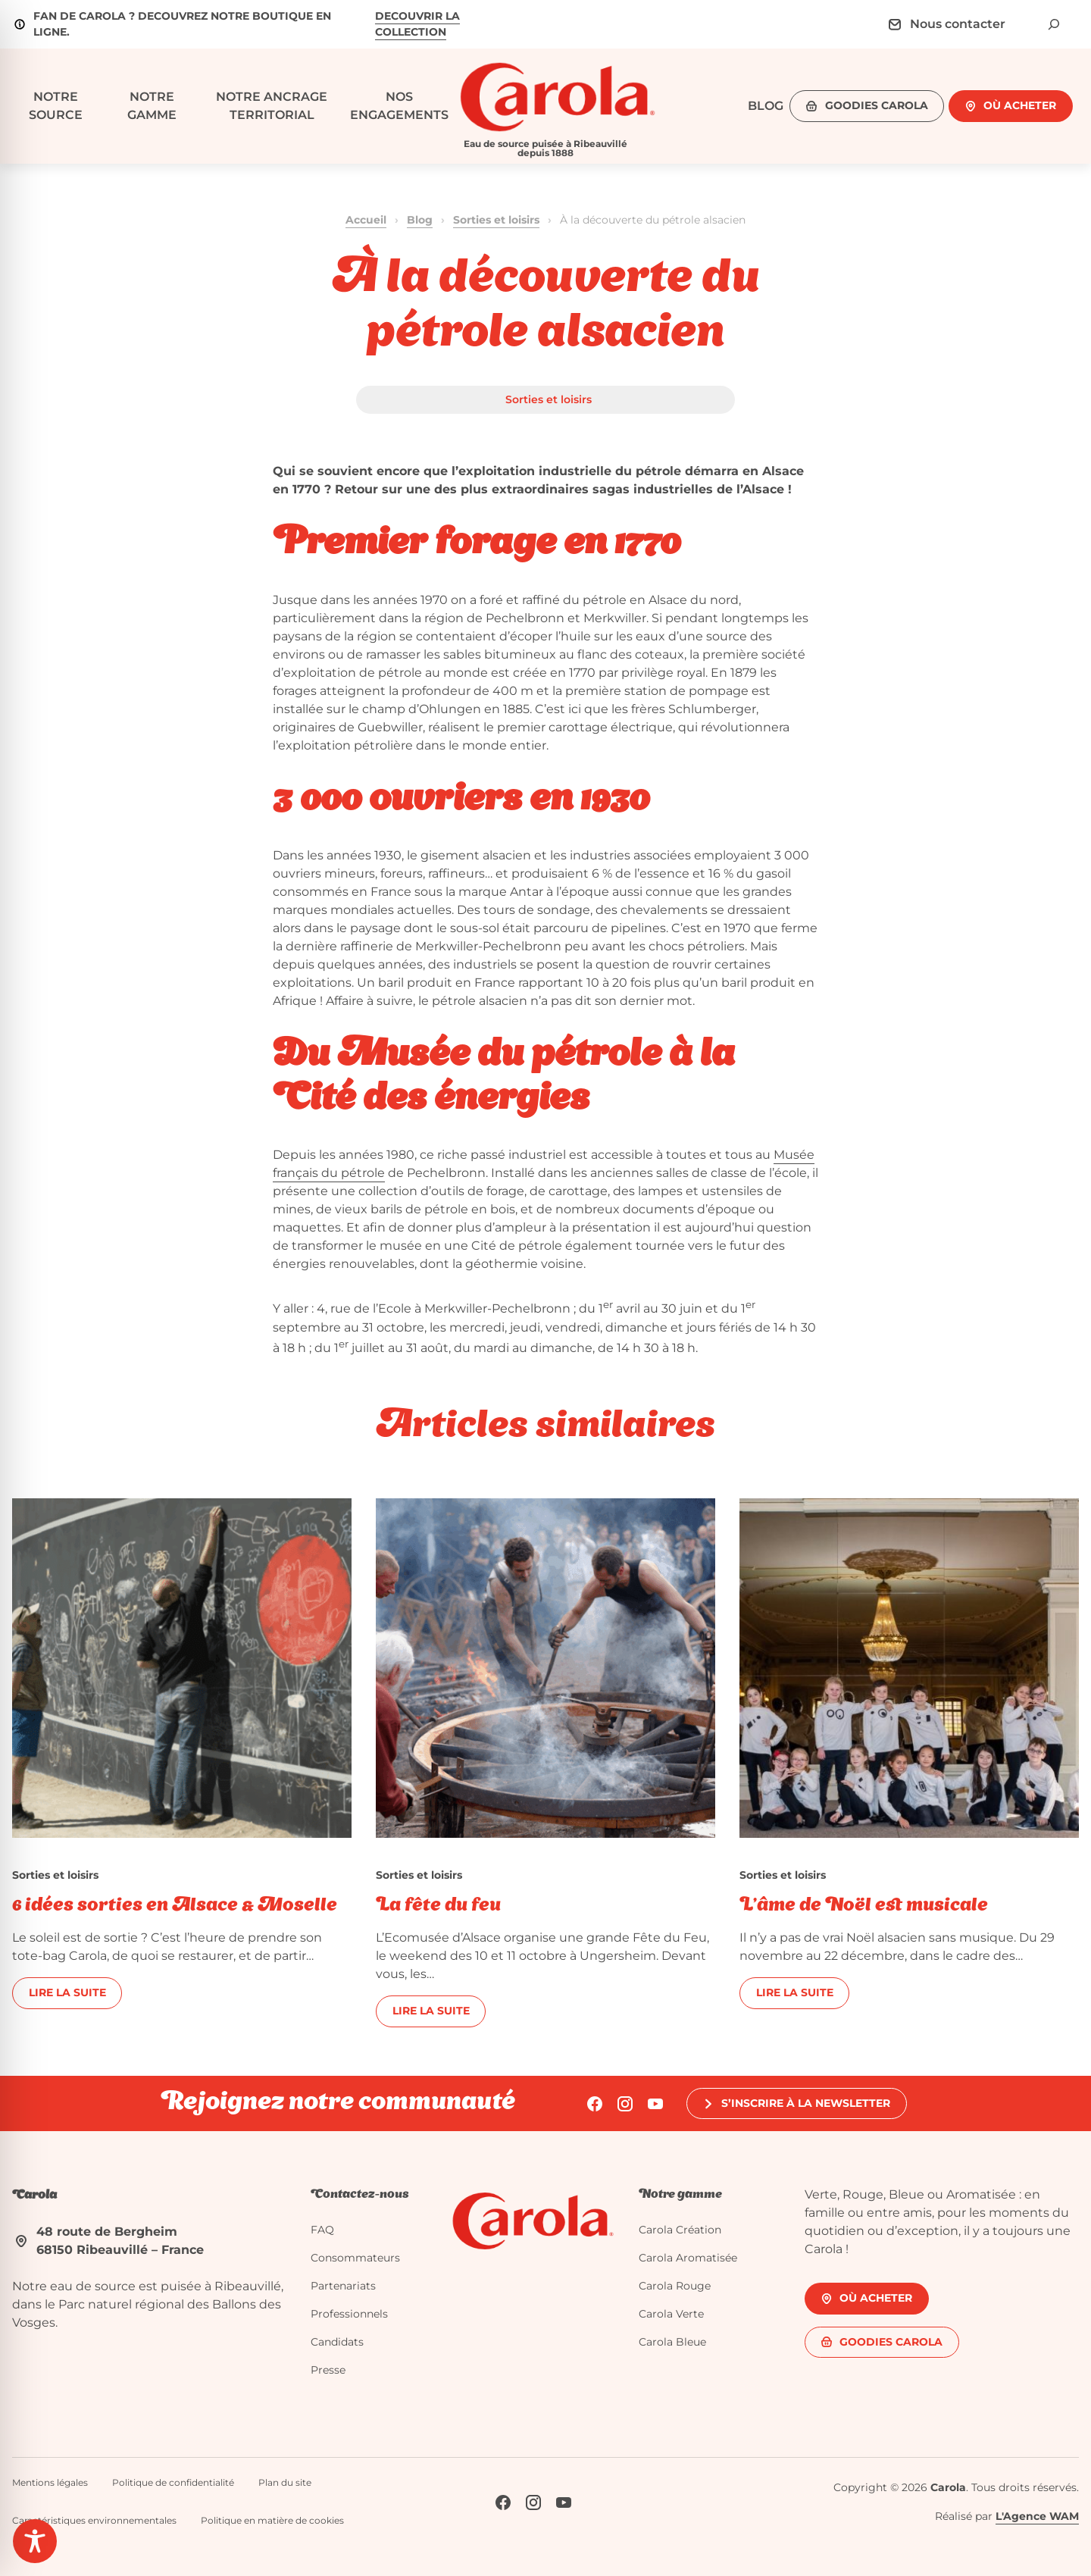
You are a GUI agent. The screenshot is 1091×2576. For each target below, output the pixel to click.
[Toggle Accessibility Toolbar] (34, 2541)
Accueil (365, 220)
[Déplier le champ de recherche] (1054, 24)
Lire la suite (67, 1992)
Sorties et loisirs (496, 220)
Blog (420, 220)
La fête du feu (438, 1906)
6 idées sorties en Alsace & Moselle (174, 1906)
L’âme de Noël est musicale (863, 1906)
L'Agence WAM (1037, 2516)
